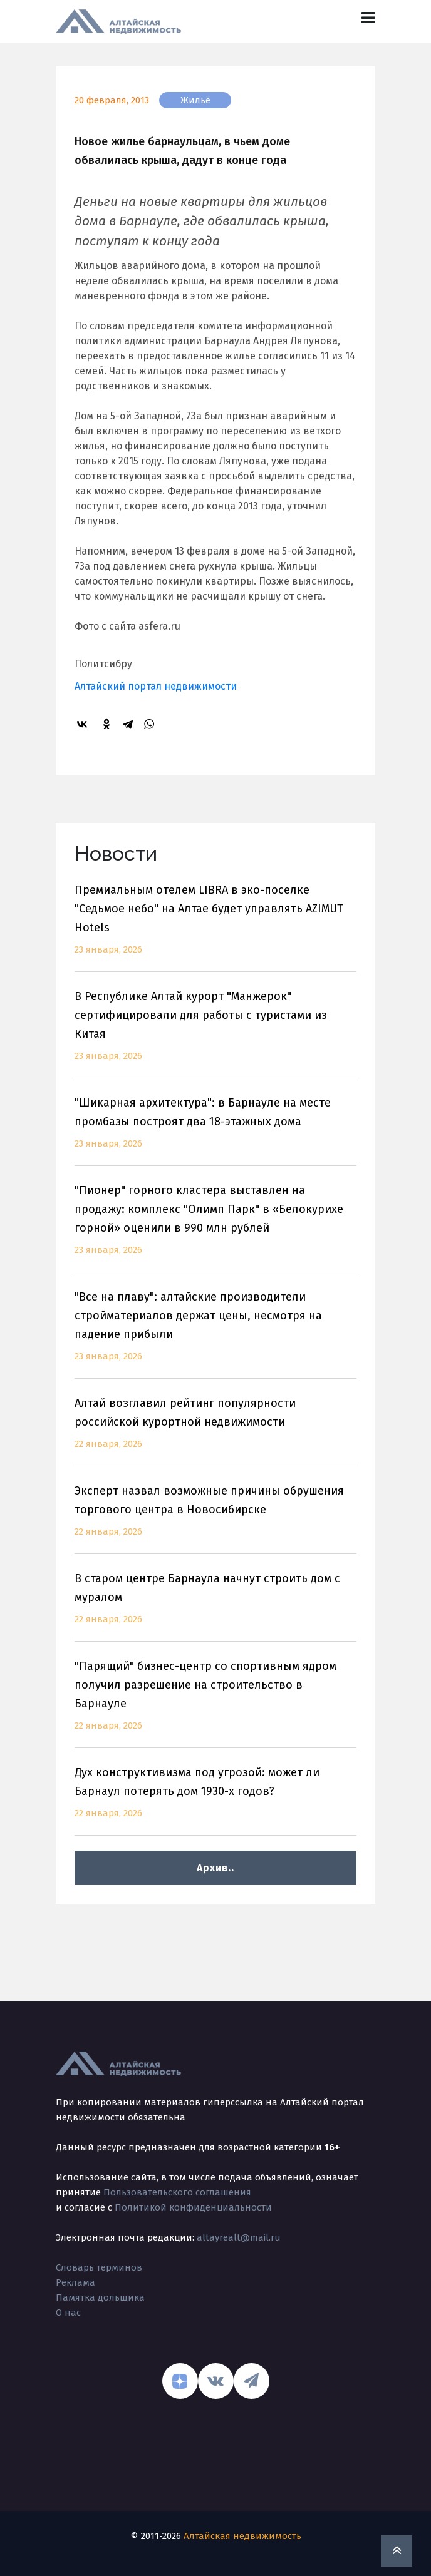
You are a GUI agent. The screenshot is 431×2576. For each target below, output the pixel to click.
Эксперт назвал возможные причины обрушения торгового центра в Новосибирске (215, 1518)
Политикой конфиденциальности (193, 2207)
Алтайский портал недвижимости (156, 686)
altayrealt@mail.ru (239, 2237)
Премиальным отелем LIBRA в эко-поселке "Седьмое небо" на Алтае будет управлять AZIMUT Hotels (215, 927)
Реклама (75, 2282)
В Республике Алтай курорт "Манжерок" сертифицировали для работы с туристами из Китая (215, 1033)
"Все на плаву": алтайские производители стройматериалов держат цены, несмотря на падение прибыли (215, 1334)
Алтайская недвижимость (242, 2536)
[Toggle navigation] (368, 17)
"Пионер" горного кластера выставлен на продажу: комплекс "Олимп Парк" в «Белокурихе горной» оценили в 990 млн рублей (215, 1227)
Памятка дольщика (100, 2297)
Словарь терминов (99, 2267)
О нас (68, 2312)
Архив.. (215, 1868)
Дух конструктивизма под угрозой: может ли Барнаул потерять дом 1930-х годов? (215, 1800)
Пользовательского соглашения (177, 2192)
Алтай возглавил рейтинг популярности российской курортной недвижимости (215, 1431)
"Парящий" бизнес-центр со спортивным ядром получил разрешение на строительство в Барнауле (215, 1703)
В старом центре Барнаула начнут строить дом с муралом (215, 1606)
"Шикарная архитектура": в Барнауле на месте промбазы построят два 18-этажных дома (215, 1130)
